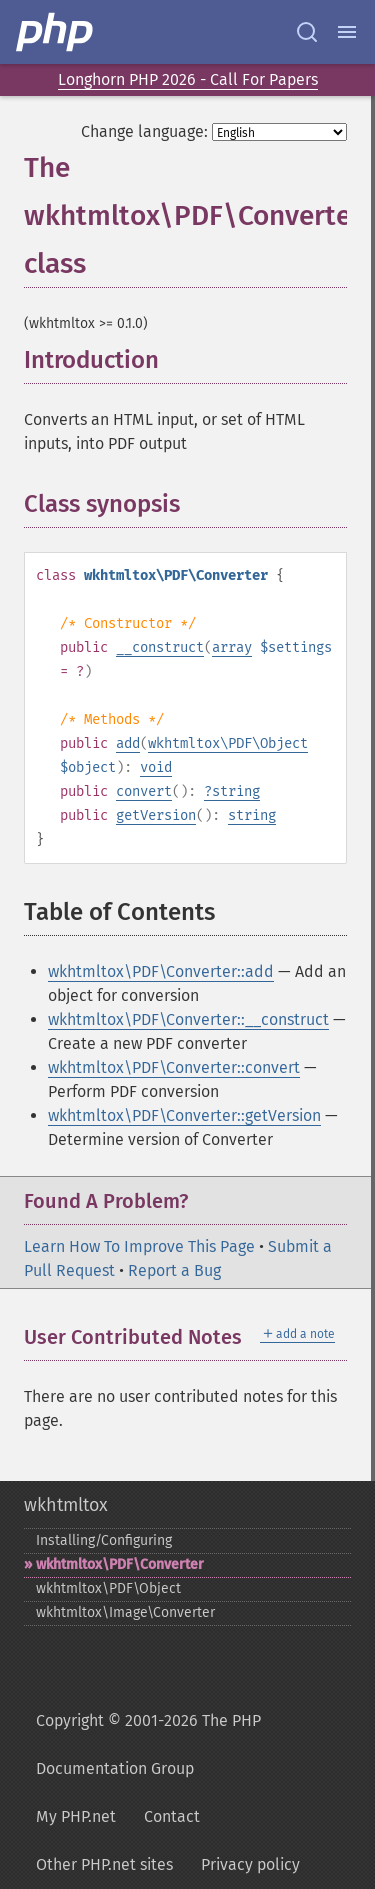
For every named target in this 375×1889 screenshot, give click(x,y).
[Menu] (347, 32)
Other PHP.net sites (104, 1864)
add (128, 743)
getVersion (156, 815)
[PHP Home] (56, 32)
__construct (160, 647)
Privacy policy (250, 1864)
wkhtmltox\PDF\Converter (120, 1564)
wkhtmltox (66, 1505)
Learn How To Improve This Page (139, 1246)
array (232, 647)
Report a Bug (174, 1270)
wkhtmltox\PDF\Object (228, 743)
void (156, 767)
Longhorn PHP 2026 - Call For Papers (188, 79)
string (236, 791)
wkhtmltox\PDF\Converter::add (161, 971)
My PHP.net (76, 1816)
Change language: (144, 131)
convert (144, 791)
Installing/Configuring (104, 1540)
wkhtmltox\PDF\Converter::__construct (188, 1019)
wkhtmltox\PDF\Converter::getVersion (184, 1115)
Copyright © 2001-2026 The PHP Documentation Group (148, 1744)
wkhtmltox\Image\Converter (125, 1612)
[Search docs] (307, 32)
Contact (172, 1816)
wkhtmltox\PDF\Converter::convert (174, 1067)
